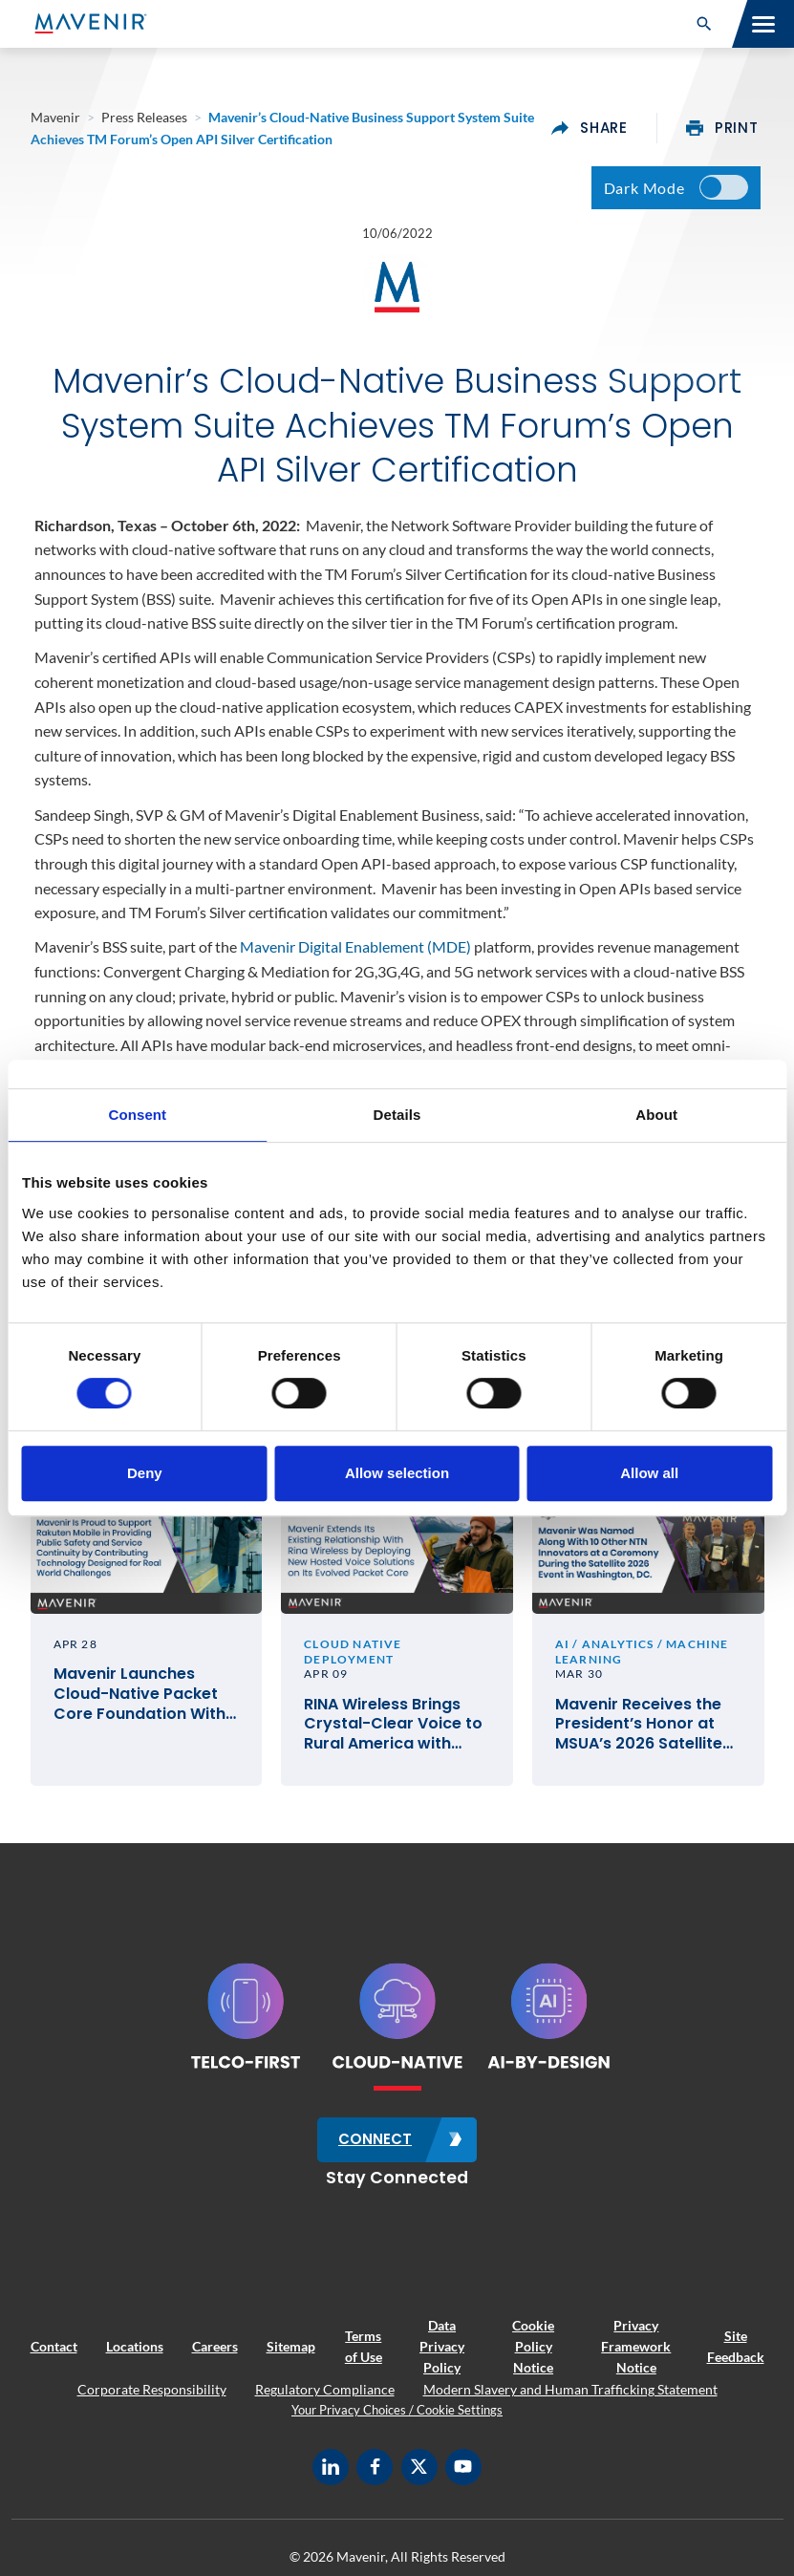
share (589, 128)
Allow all (649, 1473)
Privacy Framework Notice (636, 2355)
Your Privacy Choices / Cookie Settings (397, 2418)
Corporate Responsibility (151, 2398)
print (722, 128)
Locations (134, 2355)
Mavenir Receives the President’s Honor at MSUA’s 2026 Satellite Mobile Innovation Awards (638, 1735)
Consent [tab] (137, 1114)
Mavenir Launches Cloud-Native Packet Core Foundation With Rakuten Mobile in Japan (139, 1705)
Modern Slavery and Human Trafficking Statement (570, 2398)
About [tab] (656, 1114)
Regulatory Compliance (325, 2398)
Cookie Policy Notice (533, 2355)
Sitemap (291, 2355)
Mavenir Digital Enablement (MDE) (355, 952)
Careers (215, 2355)
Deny (144, 1473)
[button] (704, 24)
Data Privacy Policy (441, 2355)
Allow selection (397, 1473)
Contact (54, 2355)
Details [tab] (397, 1114)
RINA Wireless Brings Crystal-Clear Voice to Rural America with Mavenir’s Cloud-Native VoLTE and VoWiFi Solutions (396, 1735)
